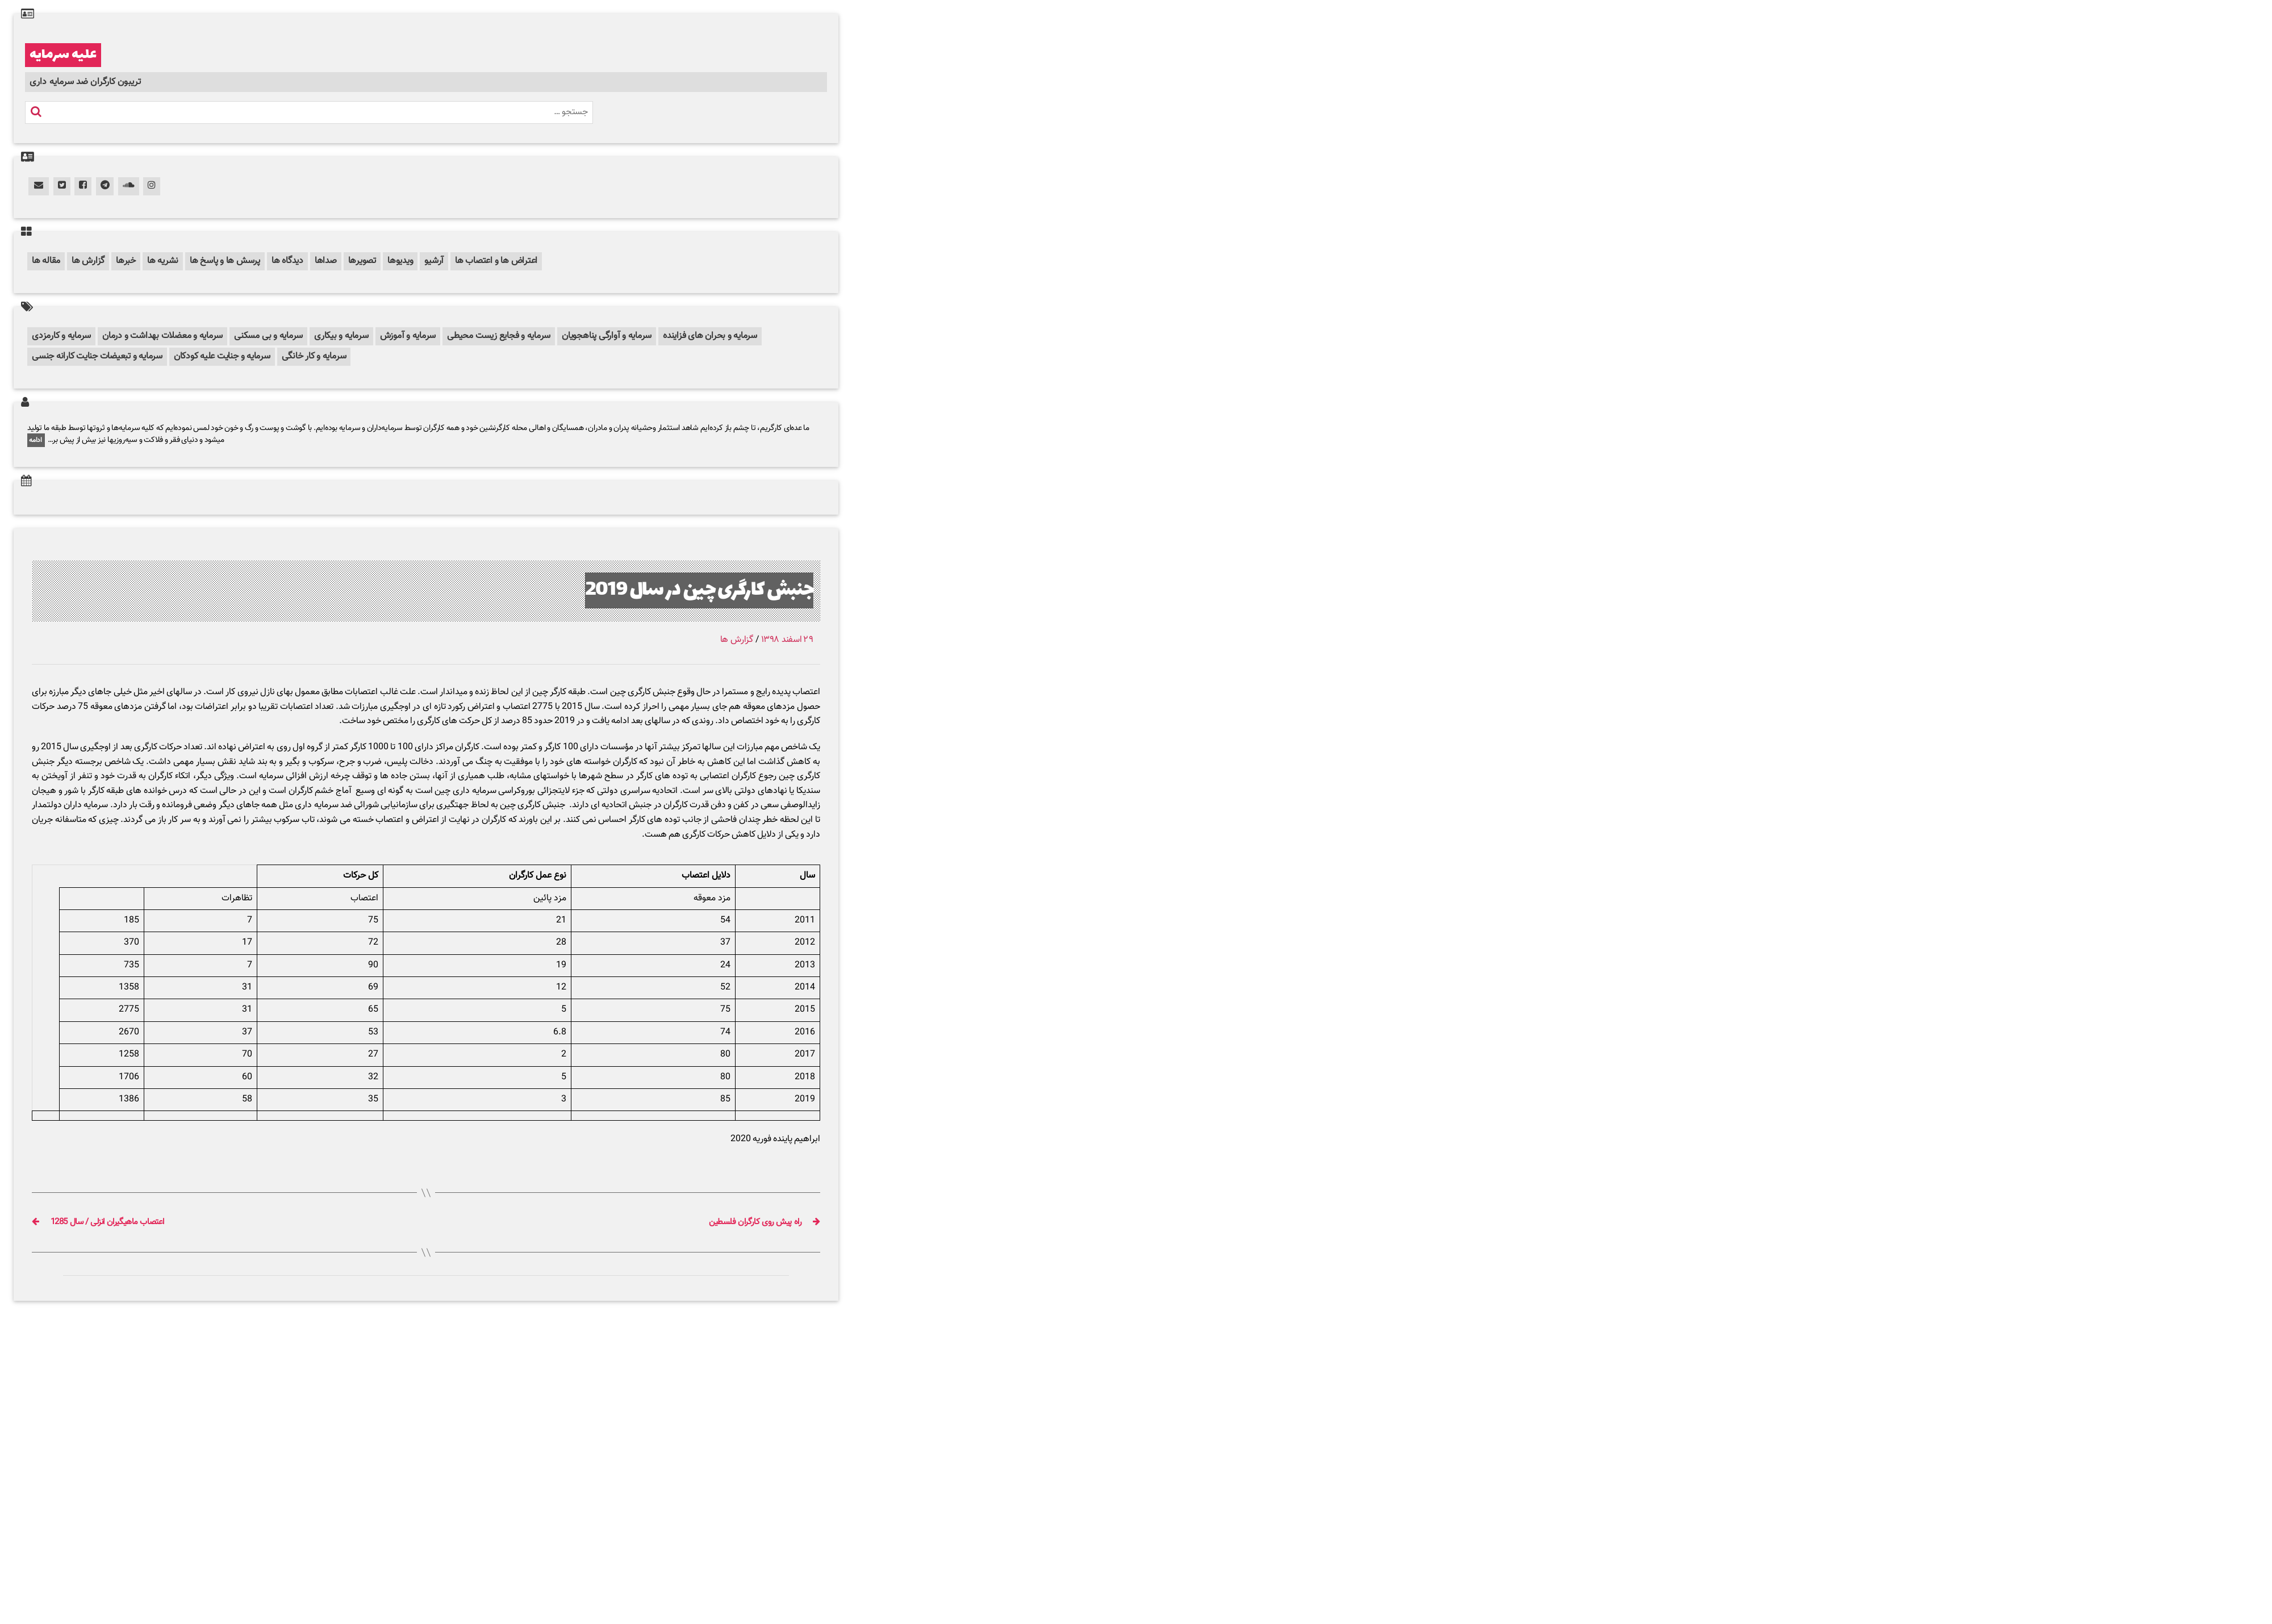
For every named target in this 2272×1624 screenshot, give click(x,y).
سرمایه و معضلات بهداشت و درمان (162, 336)
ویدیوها (400, 261)
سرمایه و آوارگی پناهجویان (606, 336)
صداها (326, 261)
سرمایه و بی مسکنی (268, 336)
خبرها (126, 261)
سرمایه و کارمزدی (61, 336)
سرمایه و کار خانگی (314, 356)
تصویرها (362, 261)
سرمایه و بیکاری (341, 336)
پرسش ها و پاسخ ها (225, 261)
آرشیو (434, 261)
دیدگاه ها (287, 261)
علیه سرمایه (63, 55)
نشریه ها (162, 261)
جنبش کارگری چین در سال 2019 (699, 590)
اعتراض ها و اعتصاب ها (496, 261)
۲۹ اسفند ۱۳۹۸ (787, 640)
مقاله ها (46, 261)
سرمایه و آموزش (408, 336)
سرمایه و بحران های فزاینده (710, 336)
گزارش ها (88, 261)
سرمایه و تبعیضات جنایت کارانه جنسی (97, 356)
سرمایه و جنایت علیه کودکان (222, 356)
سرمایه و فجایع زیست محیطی (498, 336)
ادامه (36, 440)
